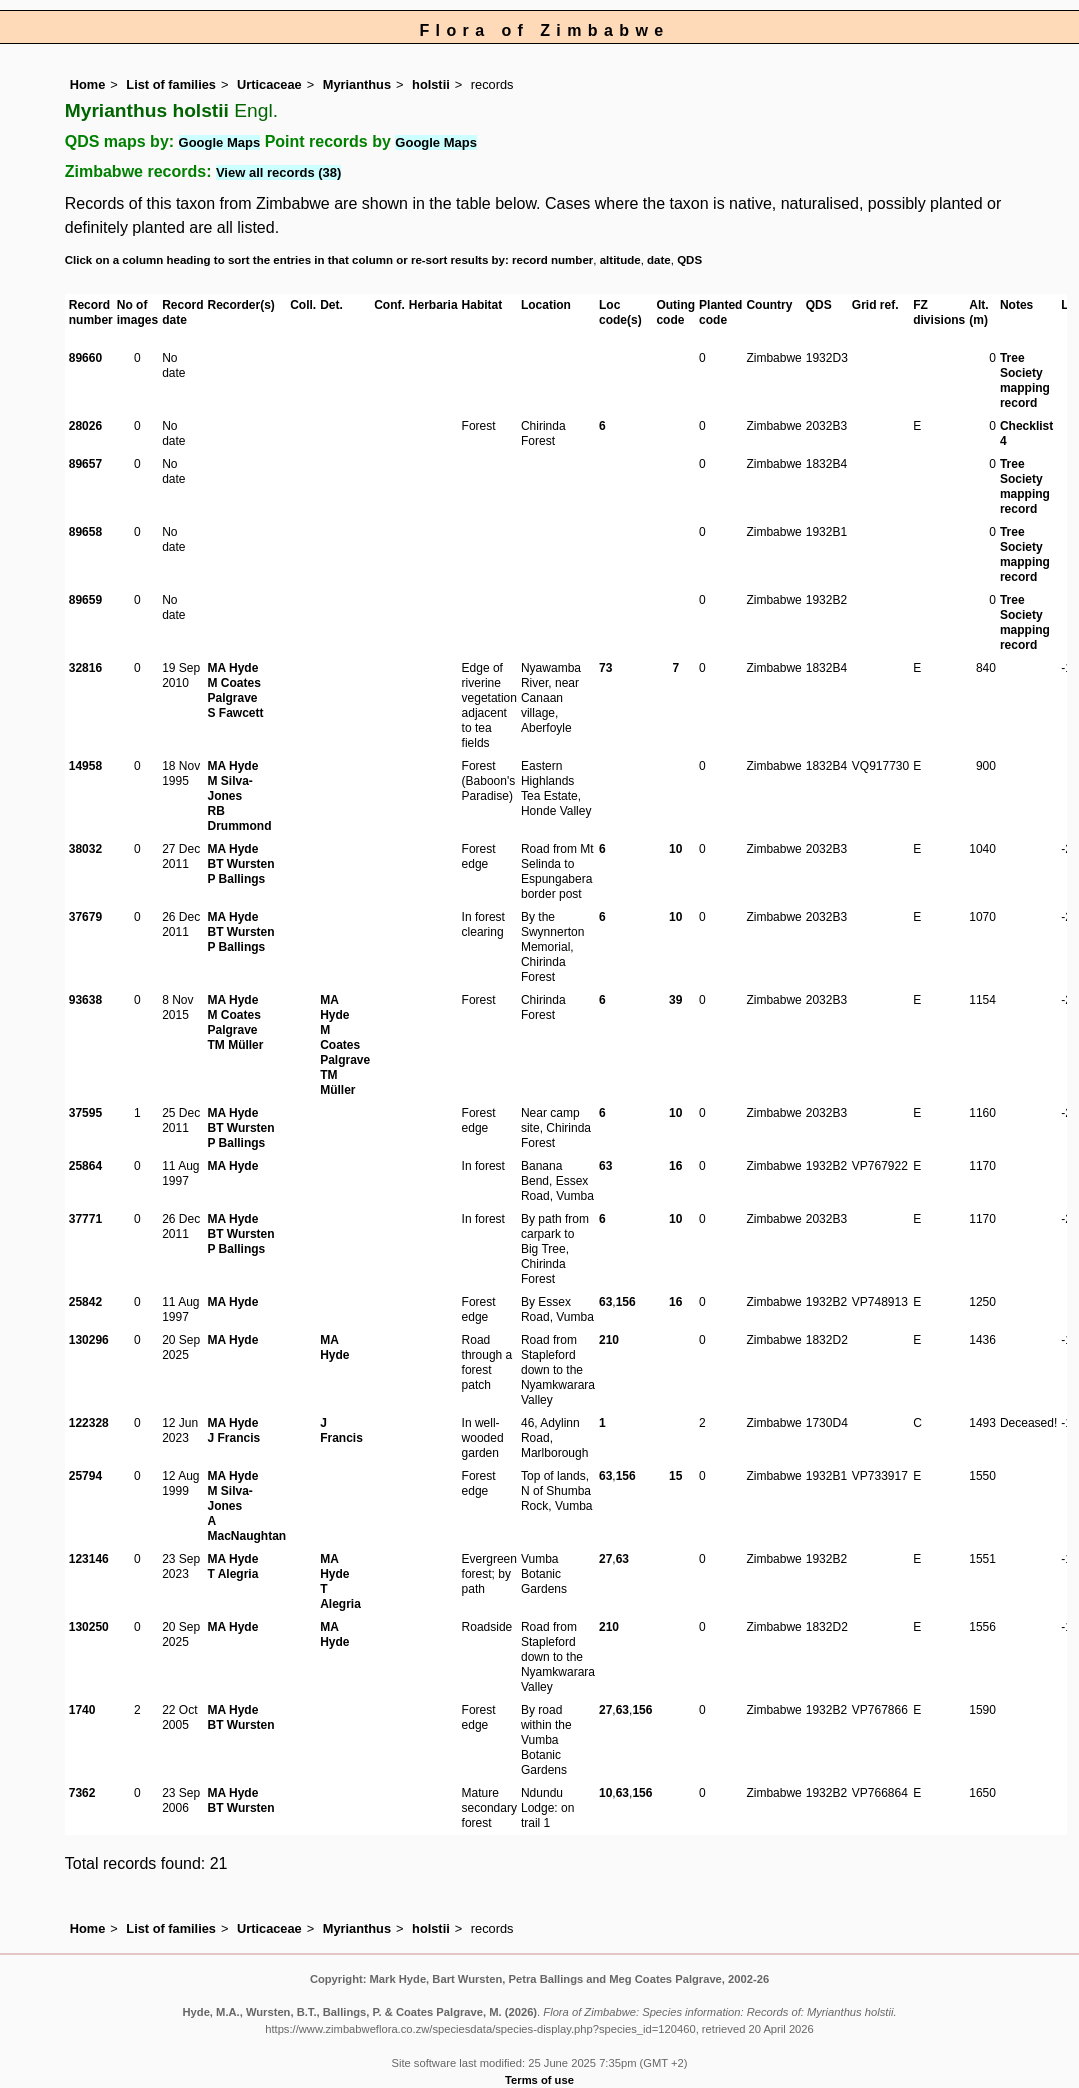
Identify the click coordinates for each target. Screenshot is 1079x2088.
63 (605, 1166)
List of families (171, 84)
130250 (89, 1627)
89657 (85, 464)
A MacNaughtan (246, 1528)
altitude (620, 260)
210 (609, 1340)
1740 (82, 1710)
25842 (85, 1302)
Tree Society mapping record (1025, 380)
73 (605, 668)
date (659, 260)
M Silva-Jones (229, 788)
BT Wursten (240, 864)
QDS (689, 260)
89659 (85, 600)
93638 (85, 1000)
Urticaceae (269, 84)
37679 (85, 917)
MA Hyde (232, 668)
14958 (85, 766)
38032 (85, 849)
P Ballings (236, 879)
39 (675, 1000)
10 (675, 849)
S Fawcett (235, 713)
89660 (85, 358)
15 (675, 1476)
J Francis (233, 1438)
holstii (431, 84)
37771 (85, 1219)
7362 (82, 1793)
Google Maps (220, 142)
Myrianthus (357, 84)
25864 (85, 1166)
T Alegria (232, 1574)
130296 (89, 1340)
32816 (85, 668)
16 (675, 1166)
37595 (85, 1113)
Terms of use (539, 2080)
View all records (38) (279, 172)
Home (88, 84)
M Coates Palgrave (233, 690)
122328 (89, 1423)
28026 (85, 426)
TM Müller (235, 1045)
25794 (85, 1476)
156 (626, 1302)
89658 (85, 532)
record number (552, 260)
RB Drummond (239, 818)
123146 (89, 1559)
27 (605, 1559)
